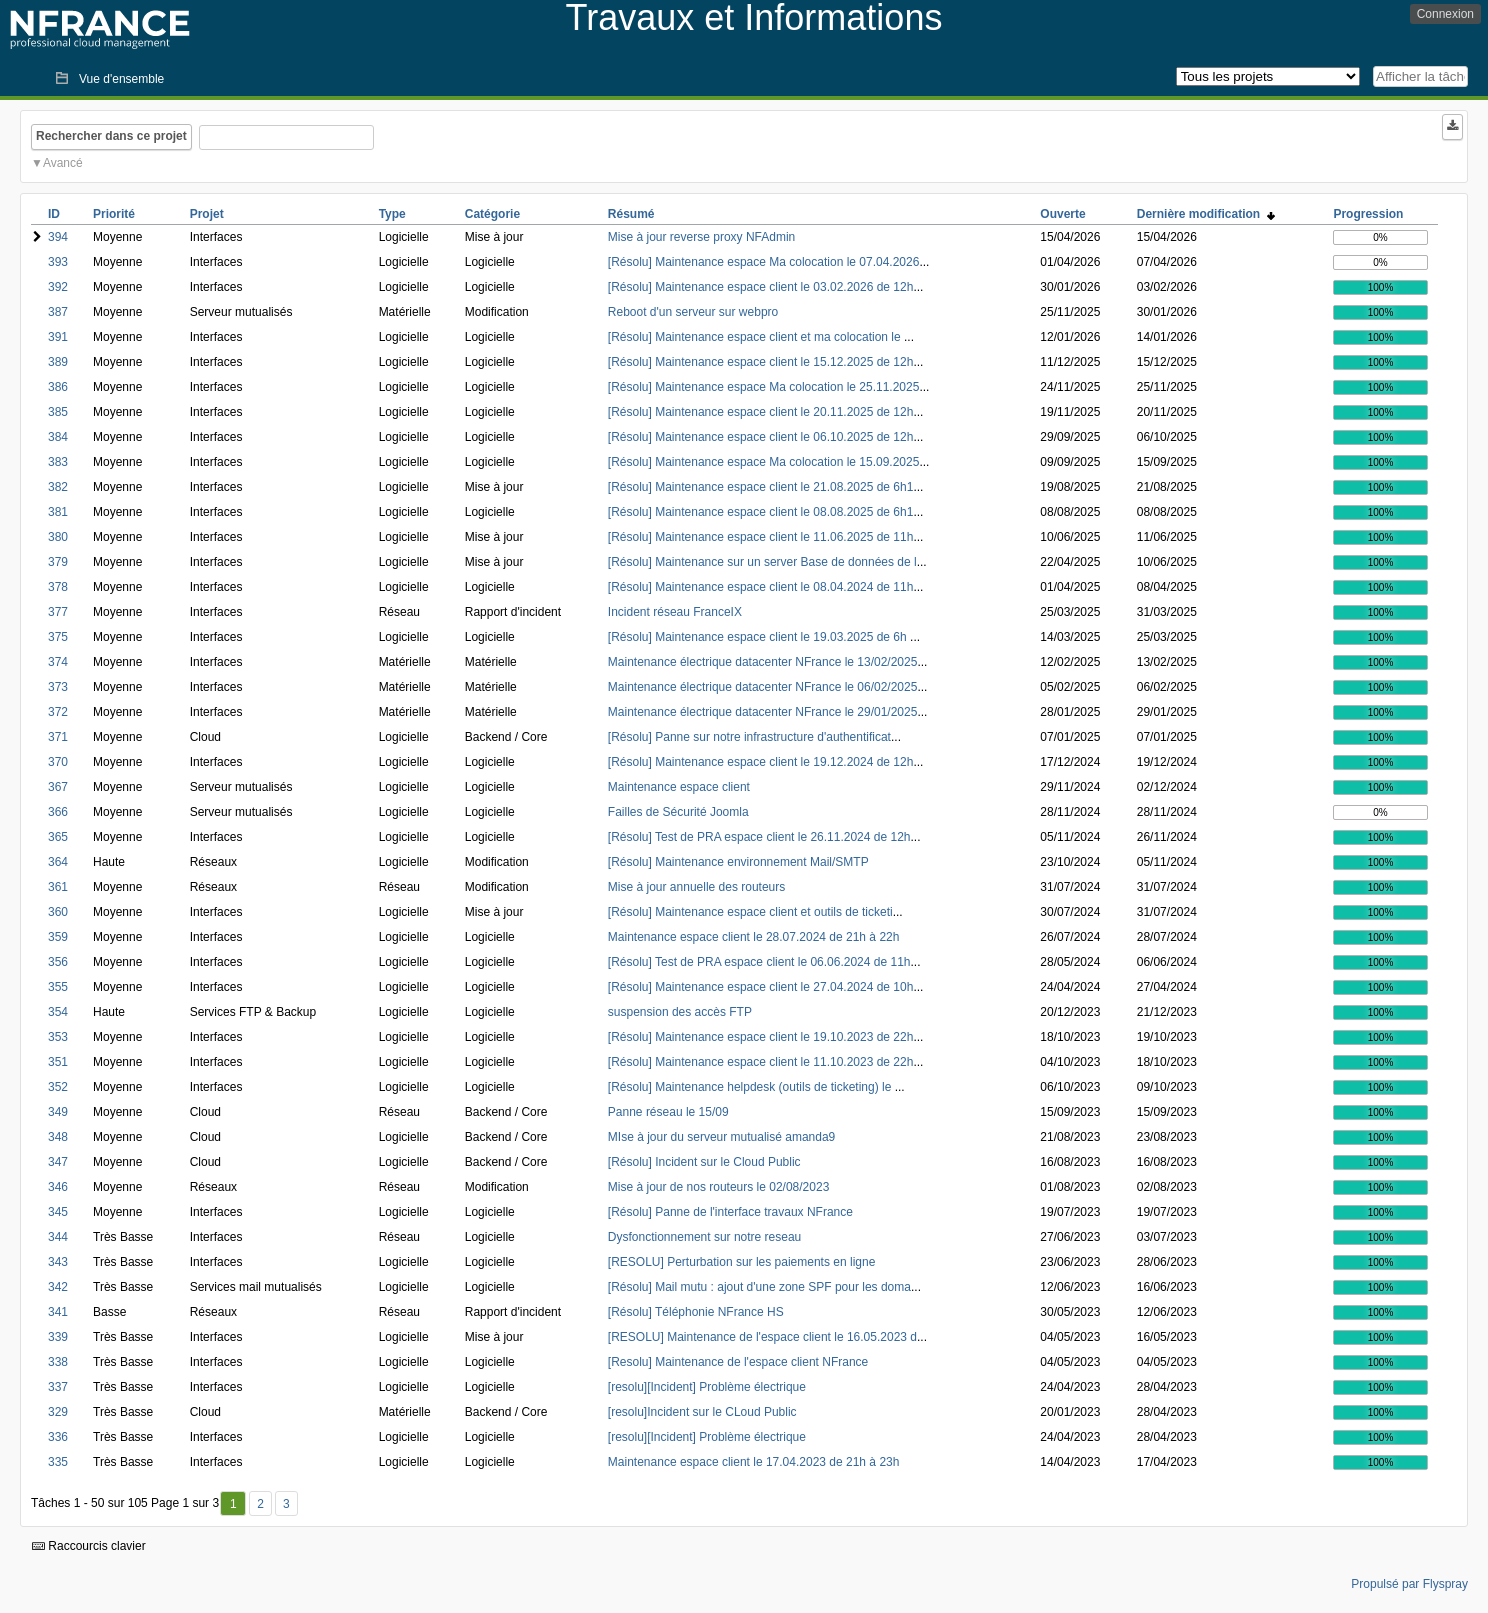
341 (58, 1312)
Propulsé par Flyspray (1409, 1584)
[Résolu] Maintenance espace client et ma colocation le (756, 337)
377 (58, 612)
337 (58, 1387)
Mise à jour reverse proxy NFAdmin (701, 237)
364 (58, 862)
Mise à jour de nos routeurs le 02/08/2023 (718, 1187)
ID (54, 214)
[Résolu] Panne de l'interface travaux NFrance (730, 1212)
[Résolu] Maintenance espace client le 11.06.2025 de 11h (761, 537)
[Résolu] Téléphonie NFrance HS (696, 1312)
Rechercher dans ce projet (111, 136)
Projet (207, 214)
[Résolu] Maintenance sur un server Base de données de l (762, 562)
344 (58, 1237)
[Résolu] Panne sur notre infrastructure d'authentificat (749, 737)
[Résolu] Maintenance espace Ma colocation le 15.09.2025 (764, 462)
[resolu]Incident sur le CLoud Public (702, 1412)
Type (392, 214)
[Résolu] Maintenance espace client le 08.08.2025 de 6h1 (761, 512)
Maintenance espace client (679, 787)
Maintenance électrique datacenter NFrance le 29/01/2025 (763, 712)
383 (58, 462)
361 (58, 887)
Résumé (631, 214)
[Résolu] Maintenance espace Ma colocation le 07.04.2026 (764, 262)
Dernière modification (1206, 214)
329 (58, 1412)
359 (58, 937)
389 (58, 362)
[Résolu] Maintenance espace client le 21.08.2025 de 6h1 (761, 487)
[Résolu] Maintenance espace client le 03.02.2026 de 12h (761, 287)
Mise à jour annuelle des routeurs (696, 887)
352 (58, 1087)
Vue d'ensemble (121, 79)
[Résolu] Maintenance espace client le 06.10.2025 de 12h (761, 437)
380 (58, 537)
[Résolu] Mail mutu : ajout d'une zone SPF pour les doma (759, 1287)
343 (58, 1262)
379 (58, 562)
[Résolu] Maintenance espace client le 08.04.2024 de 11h (761, 587)
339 (58, 1337)
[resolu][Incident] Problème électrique (707, 1387)
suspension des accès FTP (680, 1012)
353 (58, 1037)
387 (58, 312)
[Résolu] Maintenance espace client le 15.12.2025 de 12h (761, 362)
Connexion (1445, 14)
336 (58, 1437)
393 (58, 262)
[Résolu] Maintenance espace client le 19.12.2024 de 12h (761, 762)
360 (58, 912)
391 (58, 337)
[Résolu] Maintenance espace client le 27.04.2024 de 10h (761, 987)
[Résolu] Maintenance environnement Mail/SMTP (738, 862)
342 (58, 1287)
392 (58, 287)
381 (58, 512)
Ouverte (1062, 214)
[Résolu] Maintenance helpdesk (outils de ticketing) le (751, 1087)
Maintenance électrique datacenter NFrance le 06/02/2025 (763, 687)
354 (58, 1012)
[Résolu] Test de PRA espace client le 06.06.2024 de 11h (759, 962)
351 (58, 1062)
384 (58, 437)
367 (58, 787)
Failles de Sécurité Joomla (678, 812)
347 (58, 1162)
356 (58, 962)
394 (58, 237)
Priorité (114, 214)
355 (58, 987)
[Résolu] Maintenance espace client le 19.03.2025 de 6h (759, 637)
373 (58, 687)
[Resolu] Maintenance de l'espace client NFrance (738, 1362)
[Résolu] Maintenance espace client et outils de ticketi (750, 912)
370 (58, 762)
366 (58, 812)
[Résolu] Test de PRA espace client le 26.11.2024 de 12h (759, 837)
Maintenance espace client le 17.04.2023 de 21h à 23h (754, 1462)
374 (58, 662)
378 (58, 587)
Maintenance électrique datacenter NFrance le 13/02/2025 (763, 662)
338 (58, 1362)
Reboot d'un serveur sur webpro (693, 312)
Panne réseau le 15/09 (668, 1112)
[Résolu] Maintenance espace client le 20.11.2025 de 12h (761, 412)
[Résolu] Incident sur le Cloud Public (704, 1162)
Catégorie (492, 214)
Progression (1368, 214)
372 (58, 712)
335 (58, 1462)
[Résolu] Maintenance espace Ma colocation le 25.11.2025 (764, 387)
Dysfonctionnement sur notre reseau (704, 1237)
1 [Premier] (233, 1504)
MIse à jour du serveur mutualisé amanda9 (721, 1137)
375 (58, 637)
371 (58, 737)
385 (58, 412)
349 (58, 1112)
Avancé (63, 163)
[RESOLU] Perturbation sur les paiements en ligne (741, 1262)
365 (58, 837)
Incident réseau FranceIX (675, 612)
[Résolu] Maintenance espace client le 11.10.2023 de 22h (761, 1062)
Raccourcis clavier (89, 1546)
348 (58, 1137)
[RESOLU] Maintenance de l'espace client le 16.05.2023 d (762, 1337)
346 (58, 1187)
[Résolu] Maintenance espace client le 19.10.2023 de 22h (761, 1037)
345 (58, 1212)
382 (58, 487)
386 (58, 387)
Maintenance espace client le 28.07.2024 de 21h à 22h (754, 937)
